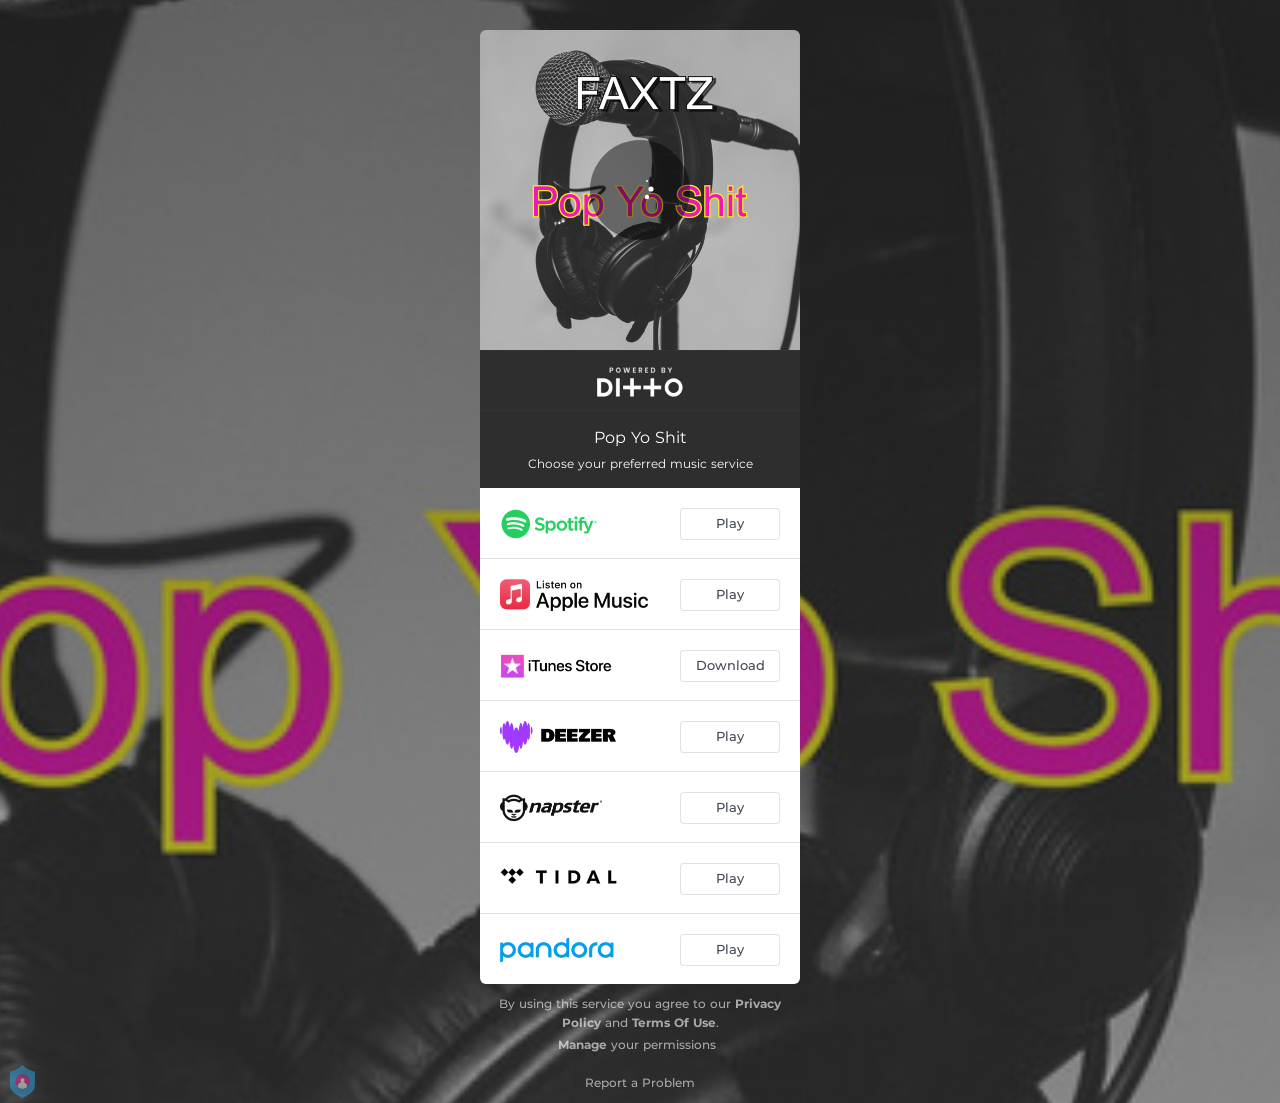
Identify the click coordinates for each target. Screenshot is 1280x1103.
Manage (582, 1044)
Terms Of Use (674, 1022)
